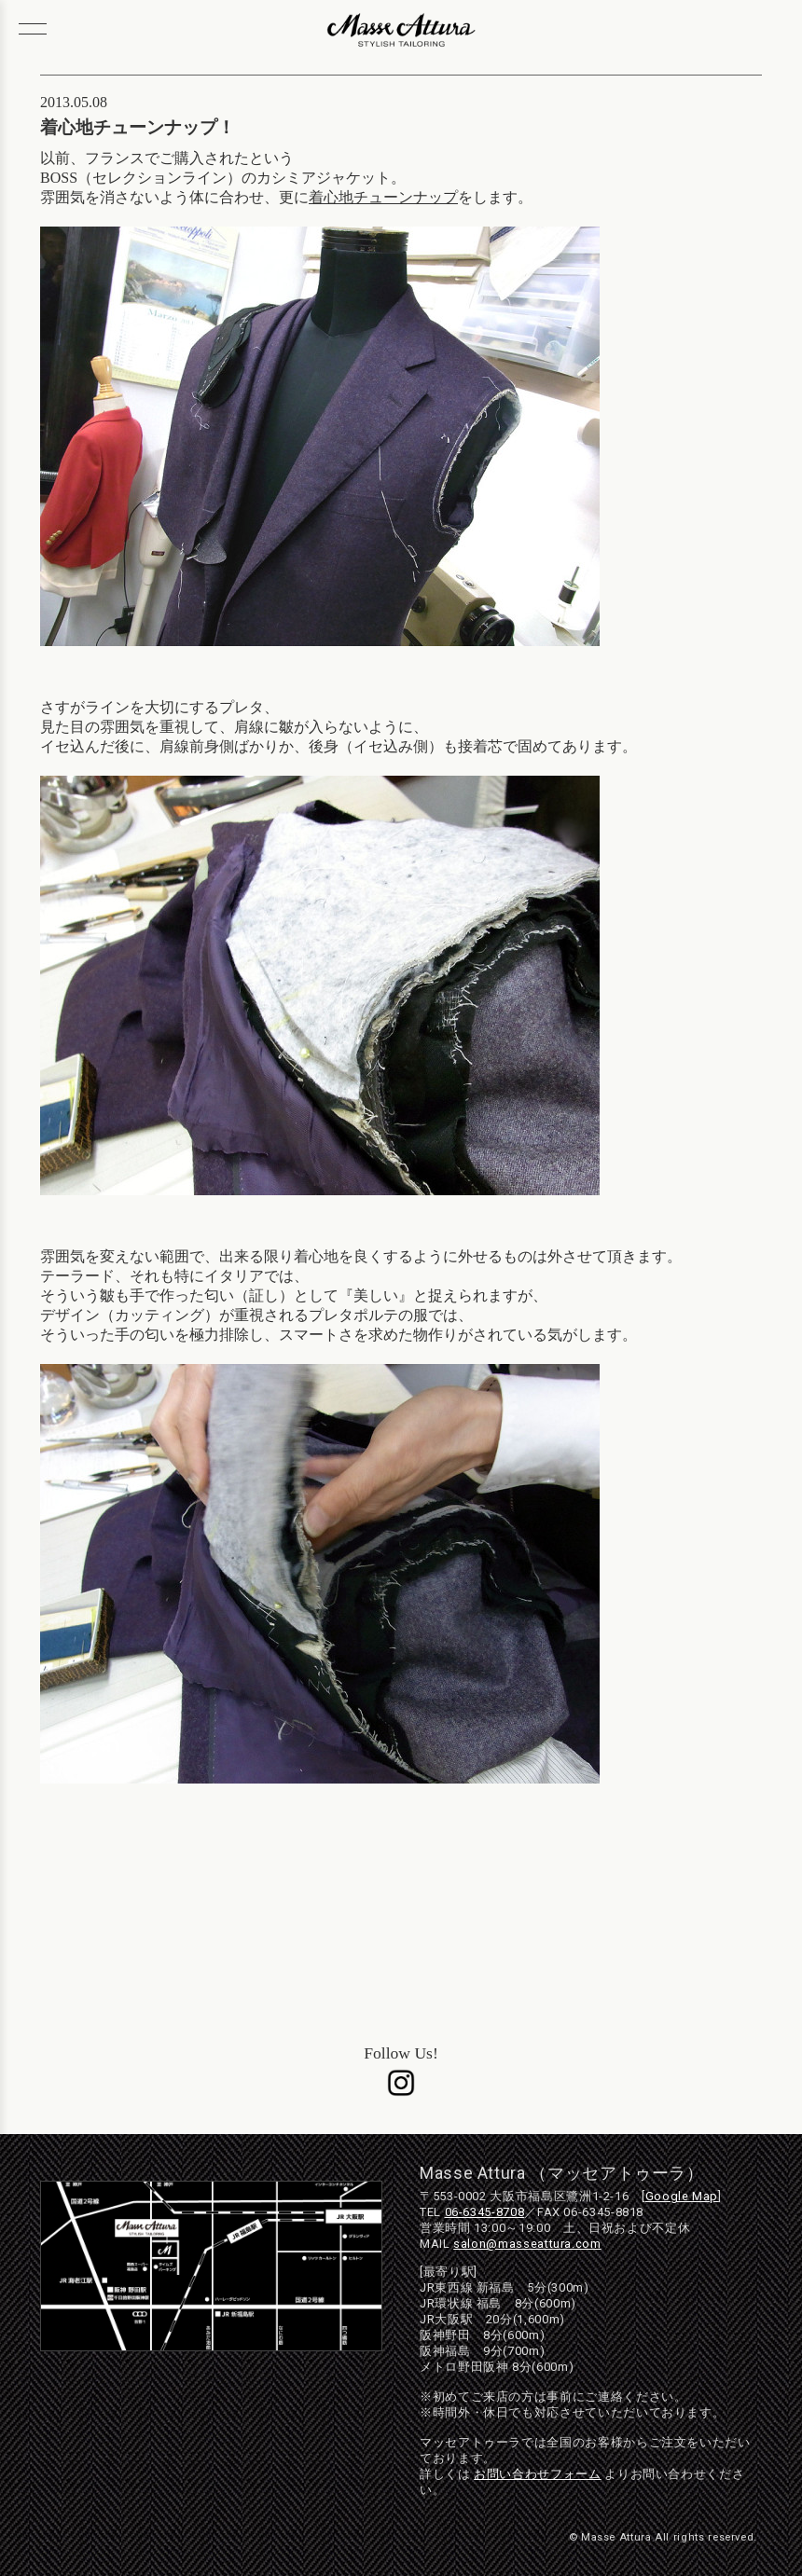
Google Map (681, 2196)
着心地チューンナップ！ (137, 127)
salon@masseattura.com (527, 2244)
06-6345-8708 (485, 2212)
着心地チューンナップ (383, 197)
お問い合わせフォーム (537, 2474)
